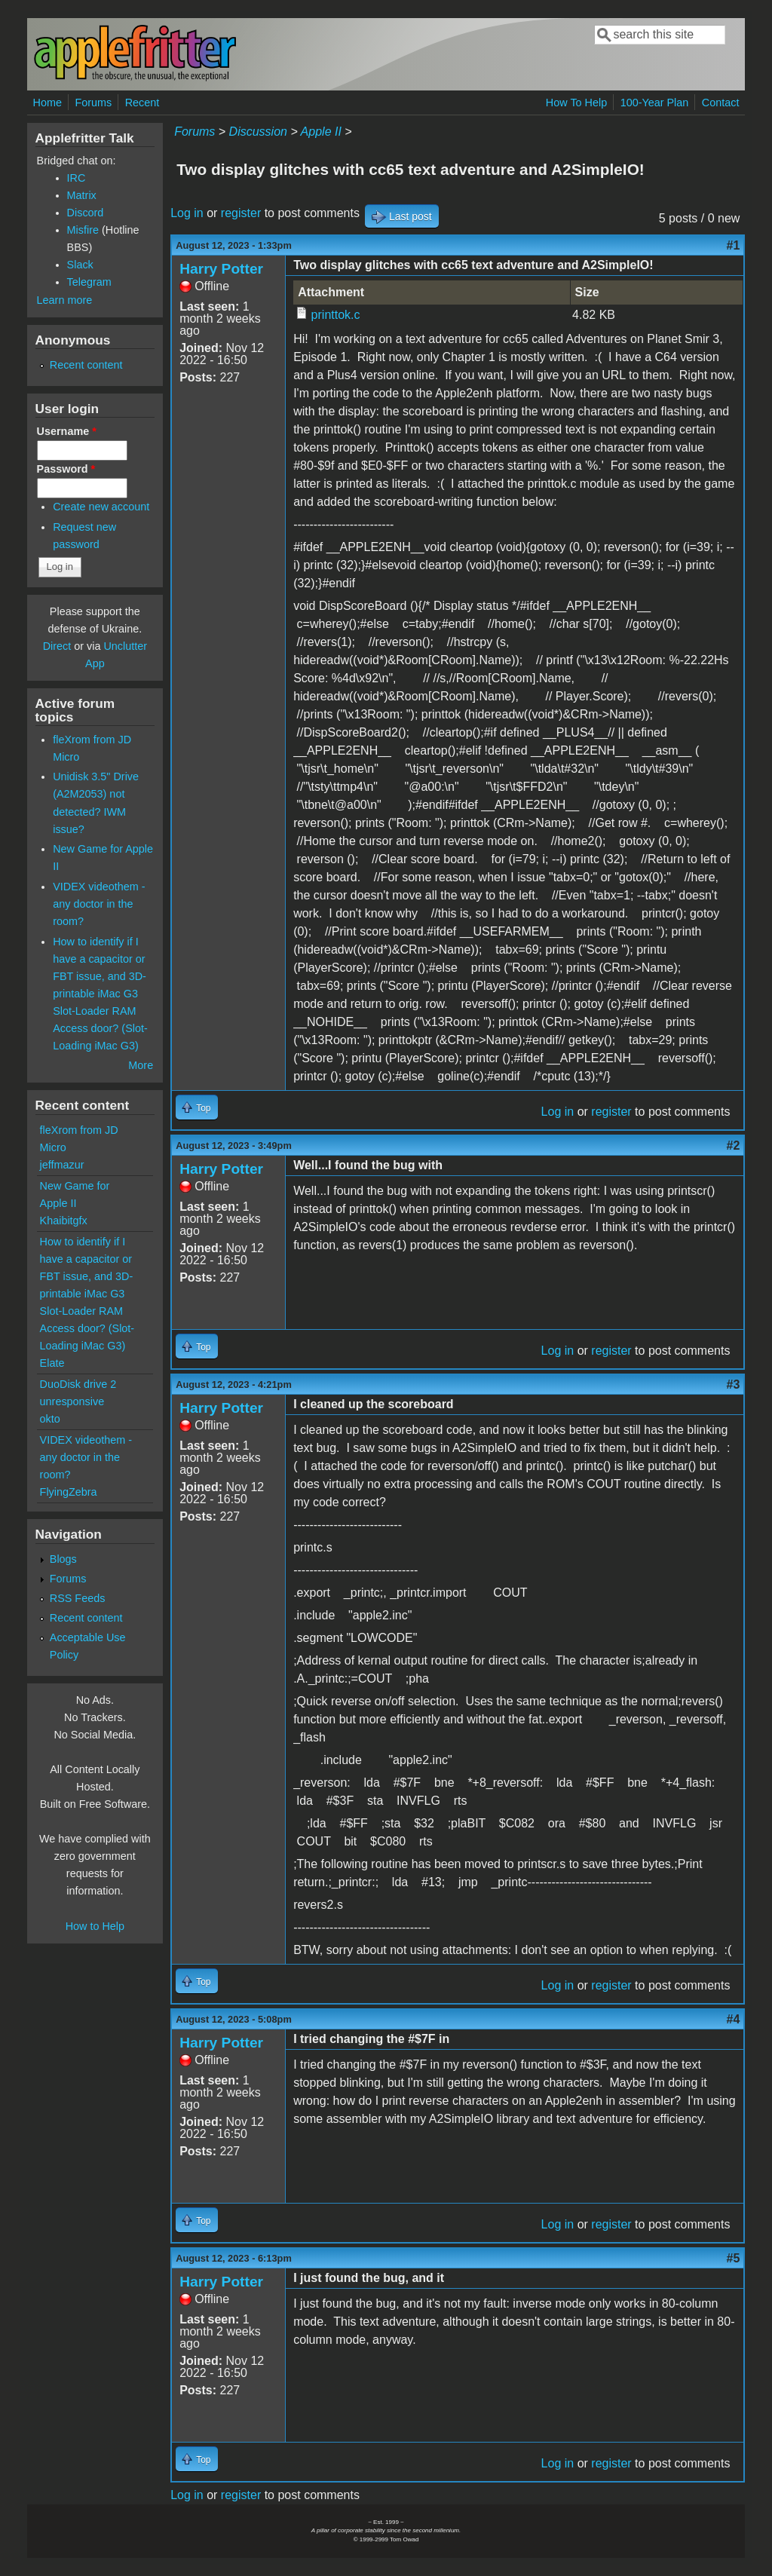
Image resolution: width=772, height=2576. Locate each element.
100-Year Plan (654, 102)
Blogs (63, 1559)
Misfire (83, 230)
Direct (57, 646)
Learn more (65, 300)
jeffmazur (62, 1165)
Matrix (81, 195)
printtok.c (335, 314)
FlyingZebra (68, 1492)
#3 (733, 1384)
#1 (733, 245)
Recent (142, 102)
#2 (733, 1145)
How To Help (576, 102)
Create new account (101, 507)
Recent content (86, 365)
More (140, 1065)
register (241, 213)
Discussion (258, 131)
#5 (733, 2258)
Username (66, 431)
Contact (721, 102)
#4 (733, 2019)
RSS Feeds (78, 1598)
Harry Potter (221, 269)
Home (47, 102)
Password (66, 469)
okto (50, 1419)
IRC (76, 178)
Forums (93, 102)
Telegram (89, 282)
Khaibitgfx (63, 1220)
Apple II (321, 131)
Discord (85, 213)
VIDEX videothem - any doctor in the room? (99, 904)
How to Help (95, 1926)
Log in (187, 213)
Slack (80, 265)
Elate (52, 1363)
